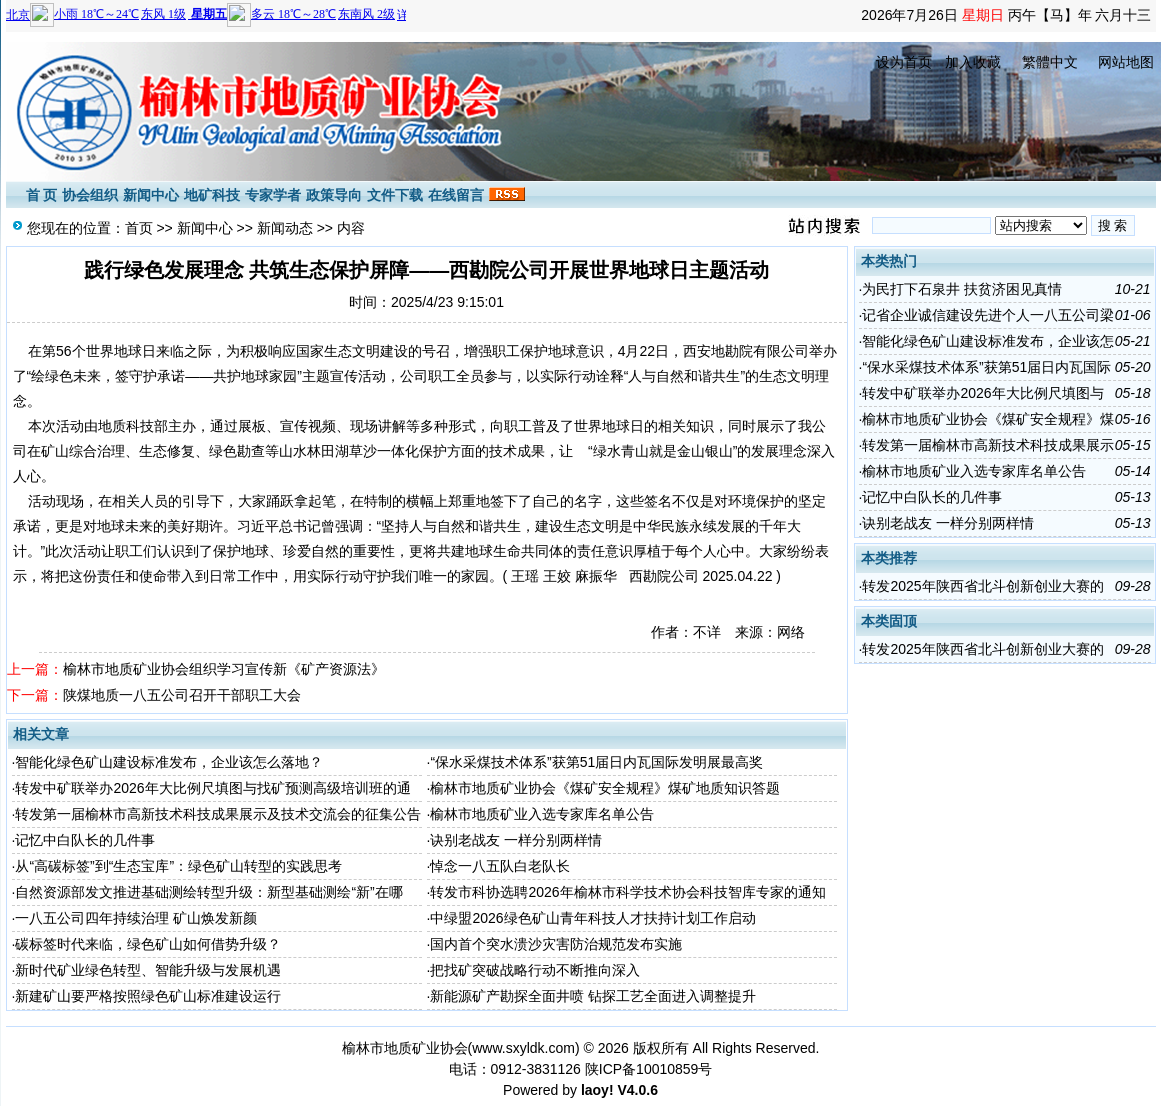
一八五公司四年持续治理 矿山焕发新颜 (136, 918)
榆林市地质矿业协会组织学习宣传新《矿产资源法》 (224, 669)
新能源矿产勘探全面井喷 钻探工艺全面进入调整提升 (593, 996)
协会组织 (90, 195)
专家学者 (273, 195)
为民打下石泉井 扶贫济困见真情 (962, 289)
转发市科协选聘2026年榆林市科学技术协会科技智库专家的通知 (627, 892)
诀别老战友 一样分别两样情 (516, 840)
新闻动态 (285, 228)
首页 (139, 228)
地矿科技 (212, 195)
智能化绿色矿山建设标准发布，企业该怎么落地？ (169, 762)
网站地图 (1126, 62)
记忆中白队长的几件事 (85, 840)
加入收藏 (973, 62)
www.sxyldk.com (523, 1048)
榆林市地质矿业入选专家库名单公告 (542, 814)
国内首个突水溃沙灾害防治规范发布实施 (556, 944)
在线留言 (456, 195)
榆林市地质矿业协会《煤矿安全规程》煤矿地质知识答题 (605, 788)
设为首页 (904, 62)
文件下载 (395, 195)
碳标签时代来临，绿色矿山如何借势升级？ (148, 944)
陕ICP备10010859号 (649, 1069)
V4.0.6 (637, 1090)
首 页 (42, 195)
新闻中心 (151, 195)
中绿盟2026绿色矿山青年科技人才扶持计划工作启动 (592, 918)
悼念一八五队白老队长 (500, 866)
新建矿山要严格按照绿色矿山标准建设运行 (148, 996)
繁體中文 (1050, 62)
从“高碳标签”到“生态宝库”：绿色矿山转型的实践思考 (178, 866)
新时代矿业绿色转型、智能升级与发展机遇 (148, 970)
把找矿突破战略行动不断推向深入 (535, 970)
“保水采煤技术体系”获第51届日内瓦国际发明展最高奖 (596, 762)
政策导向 (334, 195)
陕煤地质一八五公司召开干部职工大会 (182, 695)
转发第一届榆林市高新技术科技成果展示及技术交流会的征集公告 (218, 814)
